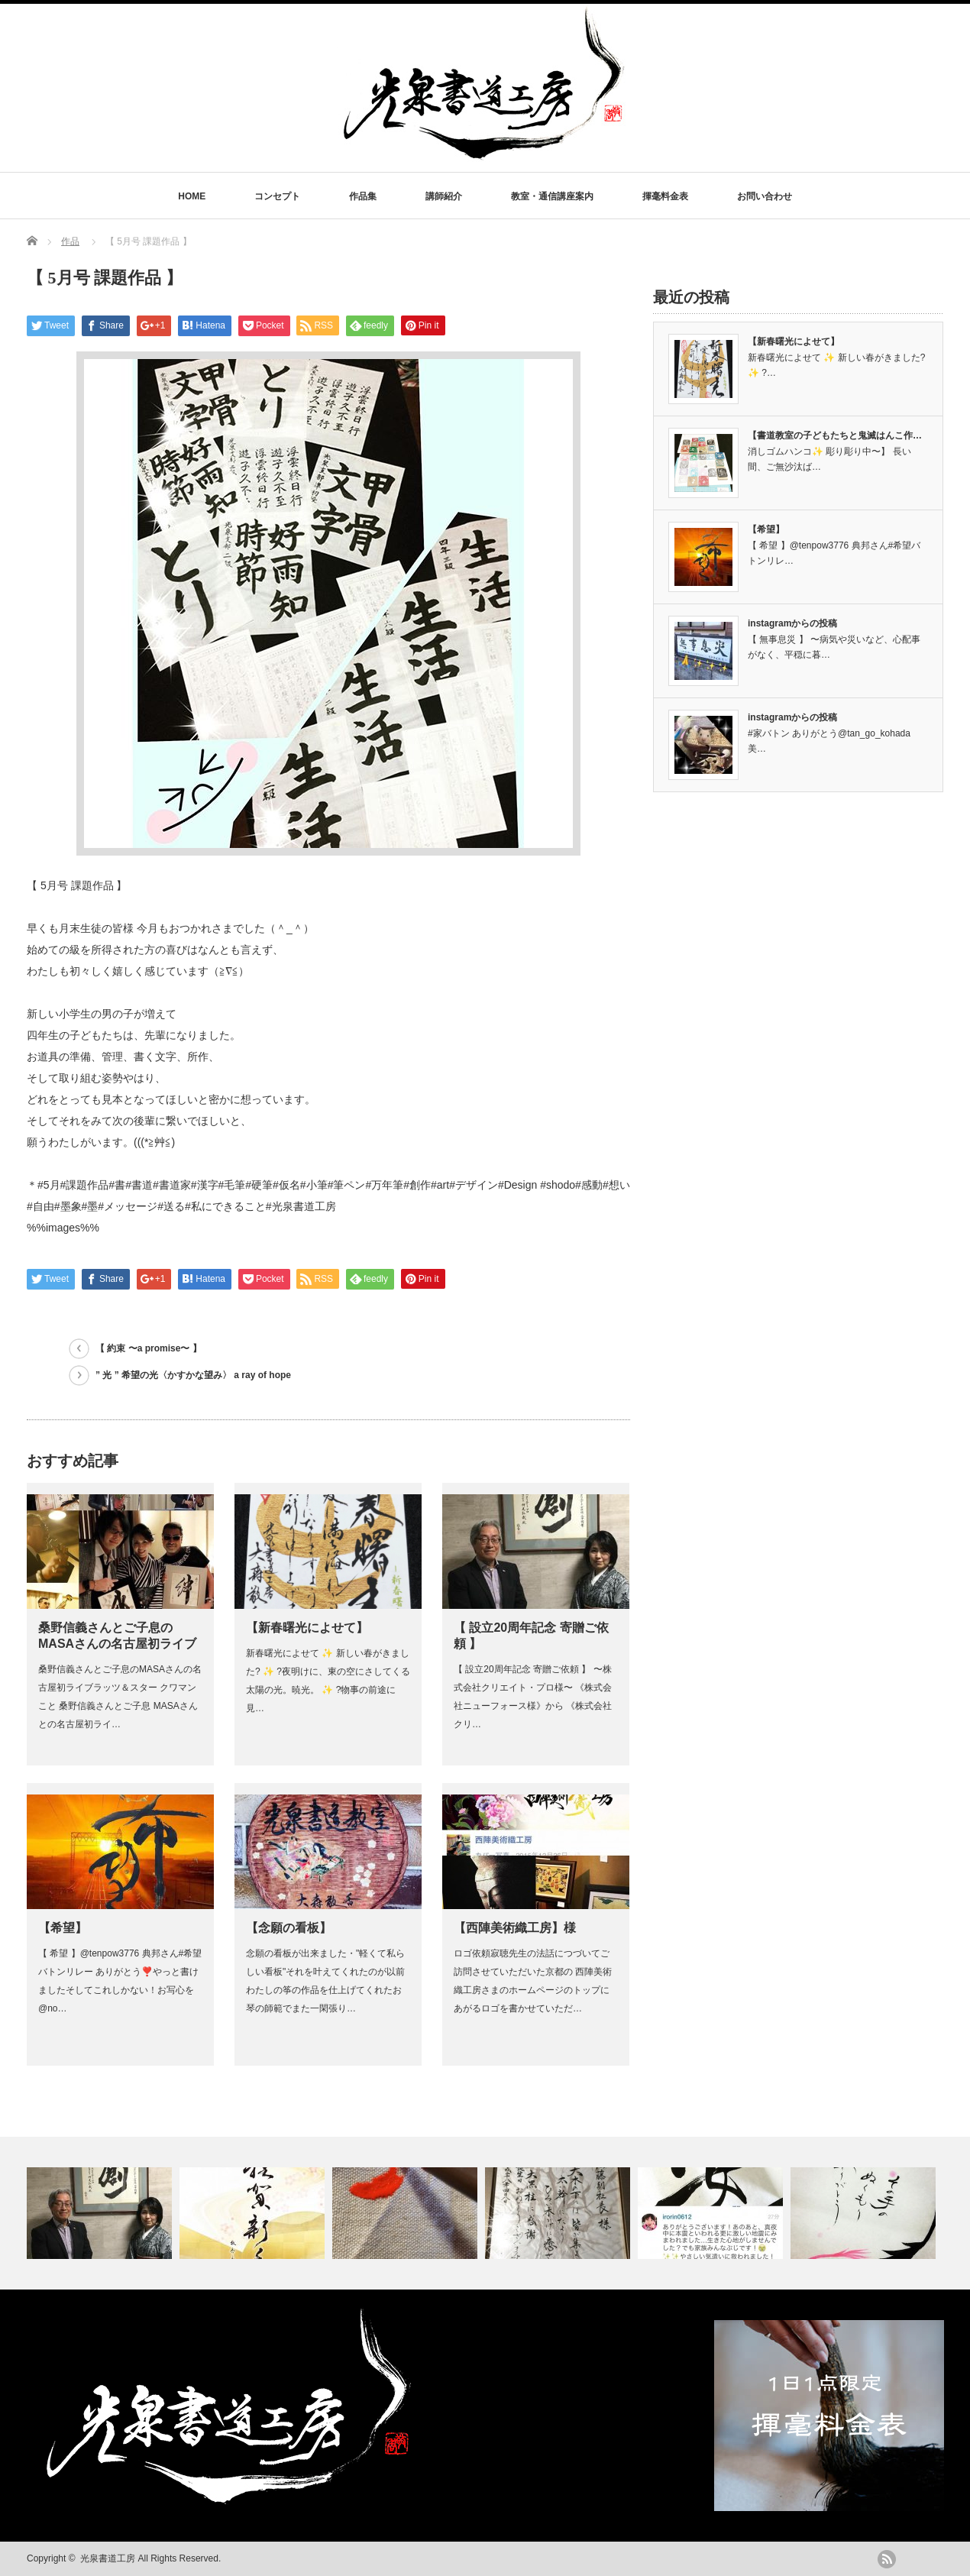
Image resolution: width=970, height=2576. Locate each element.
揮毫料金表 (665, 196)
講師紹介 (443, 196)
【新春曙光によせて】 (307, 1627)
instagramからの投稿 (792, 623)
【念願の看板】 (288, 1927)
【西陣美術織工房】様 (515, 1927)
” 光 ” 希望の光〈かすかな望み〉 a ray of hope (193, 1375)
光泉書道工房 (107, 2558)
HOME (191, 196)
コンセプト (277, 196)
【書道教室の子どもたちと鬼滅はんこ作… (835, 435)
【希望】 (62, 1927)
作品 (70, 241)
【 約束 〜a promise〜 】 (148, 1348)
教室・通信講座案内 (552, 196)
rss (887, 2559)
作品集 (363, 196)
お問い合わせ (764, 196)
